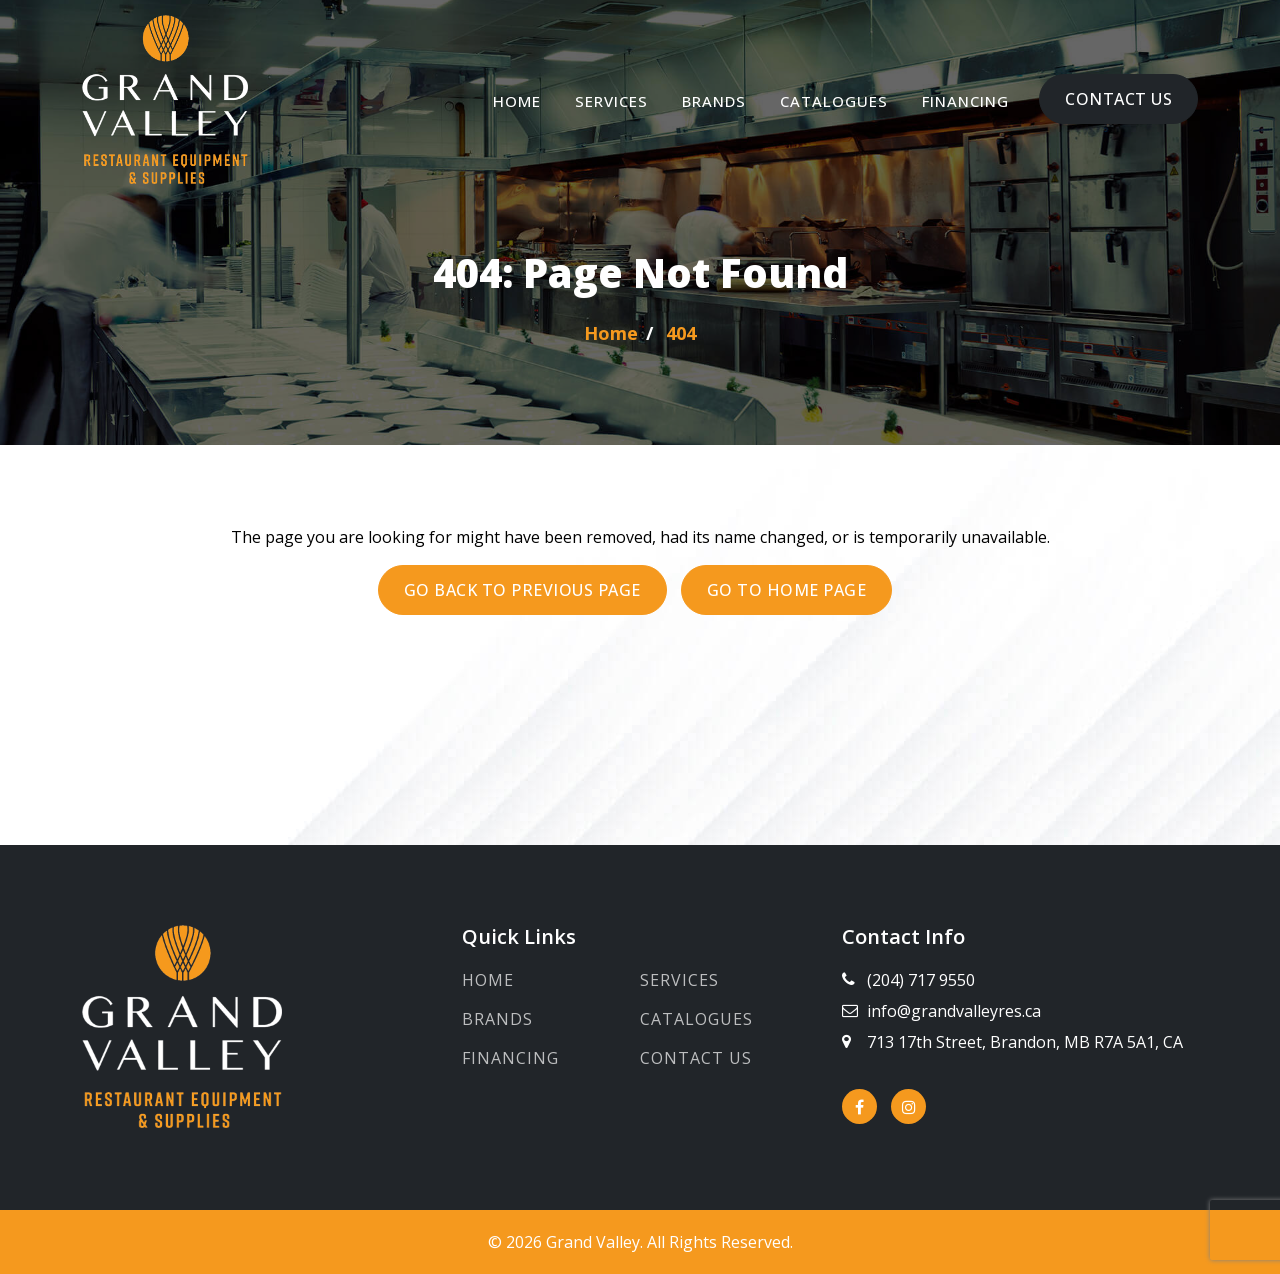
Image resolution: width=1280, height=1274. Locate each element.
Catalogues (834, 101)
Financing (965, 101)
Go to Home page (787, 590)
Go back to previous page (522, 590)
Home (517, 101)
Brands (714, 101)
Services (611, 101)
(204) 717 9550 (921, 980)
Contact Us (1118, 99)
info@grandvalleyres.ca (954, 1011)
